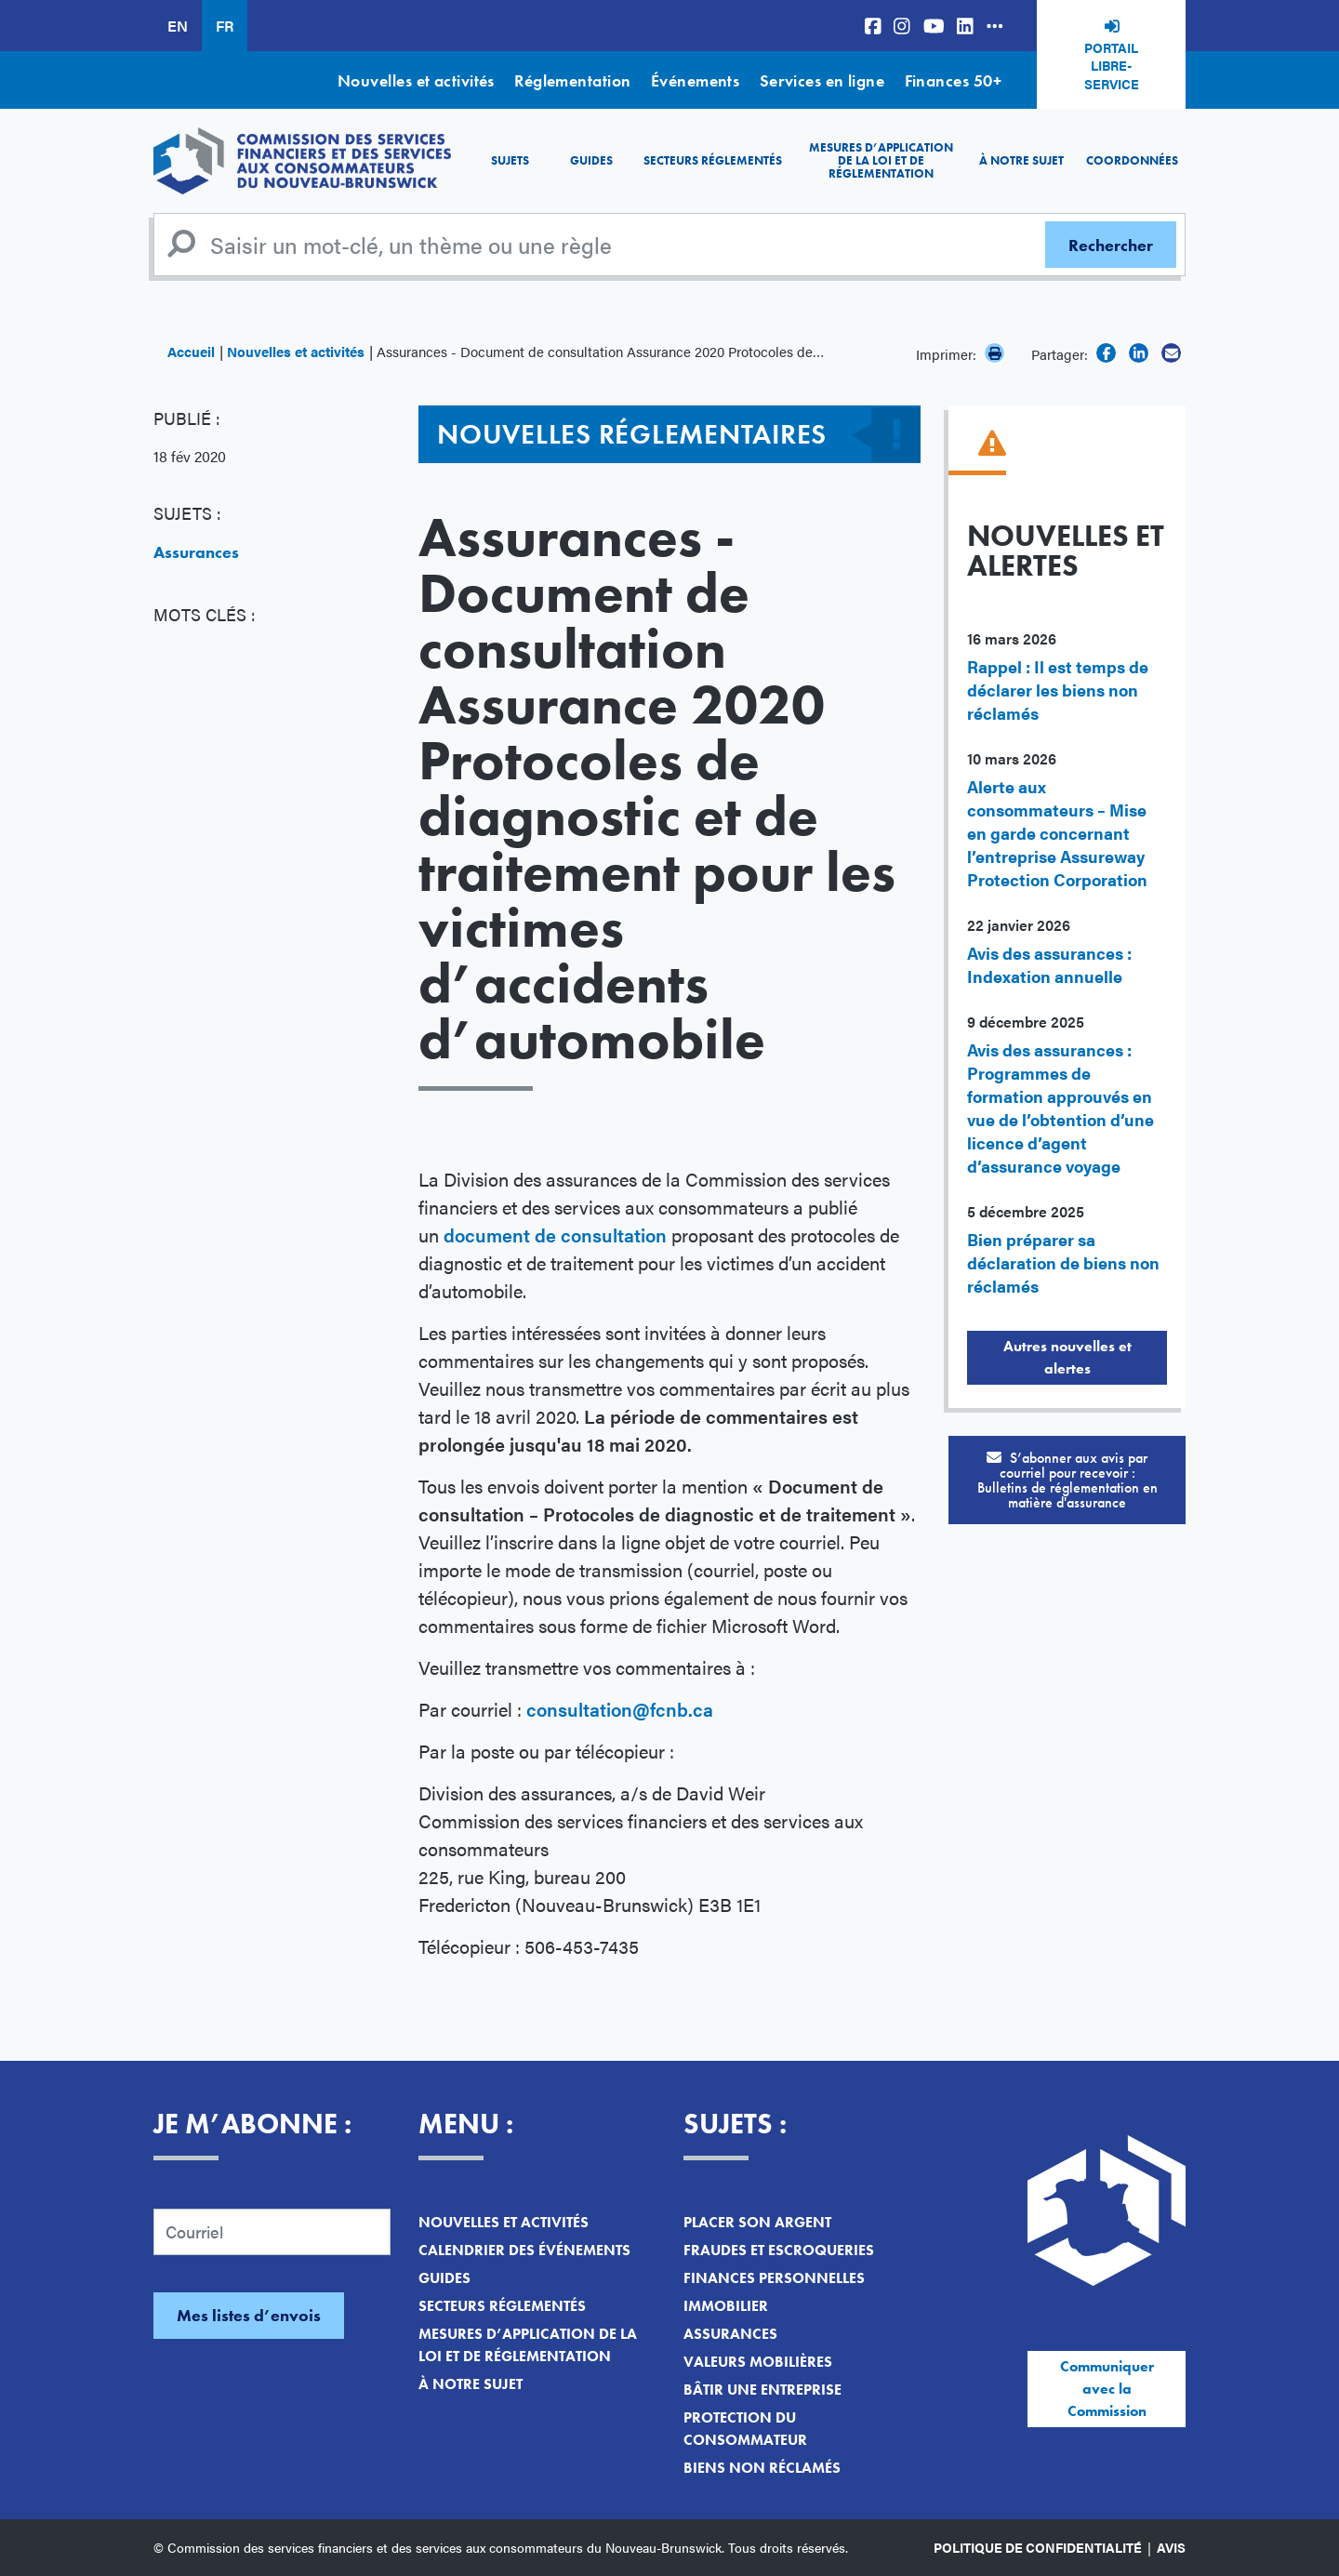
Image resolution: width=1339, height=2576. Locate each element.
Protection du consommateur (745, 2429)
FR (224, 25)
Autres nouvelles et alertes (1067, 1357)
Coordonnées (1132, 160)
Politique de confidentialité (1038, 2547)
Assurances (196, 552)
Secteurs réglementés (712, 160)
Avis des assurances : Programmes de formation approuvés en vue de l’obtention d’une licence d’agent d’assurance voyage (1060, 1107)
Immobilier (725, 2306)
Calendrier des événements (524, 2250)
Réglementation (572, 80)
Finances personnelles (774, 2278)
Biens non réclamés (762, 2467)
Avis (1171, 2547)
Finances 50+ (953, 80)
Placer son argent (757, 2222)
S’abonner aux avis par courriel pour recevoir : (1067, 1480)
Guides (591, 160)
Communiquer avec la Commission (1107, 2389)
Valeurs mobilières (757, 2361)
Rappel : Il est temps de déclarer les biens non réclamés (1057, 689)
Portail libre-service (1111, 65)
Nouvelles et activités (416, 80)
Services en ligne (822, 80)
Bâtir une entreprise (762, 2389)
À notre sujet (1021, 160)
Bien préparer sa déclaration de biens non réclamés (1063, 1262)
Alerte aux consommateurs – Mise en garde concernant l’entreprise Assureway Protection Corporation (1057, 833)
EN (177, 25)
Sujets (510, 160)
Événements (695, 80)
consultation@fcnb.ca (619, 1708)
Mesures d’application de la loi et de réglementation (881, 160)
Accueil (191, 351)
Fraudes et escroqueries (778, 2250)
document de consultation (555, 1234)
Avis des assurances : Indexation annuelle (1049, 964)
